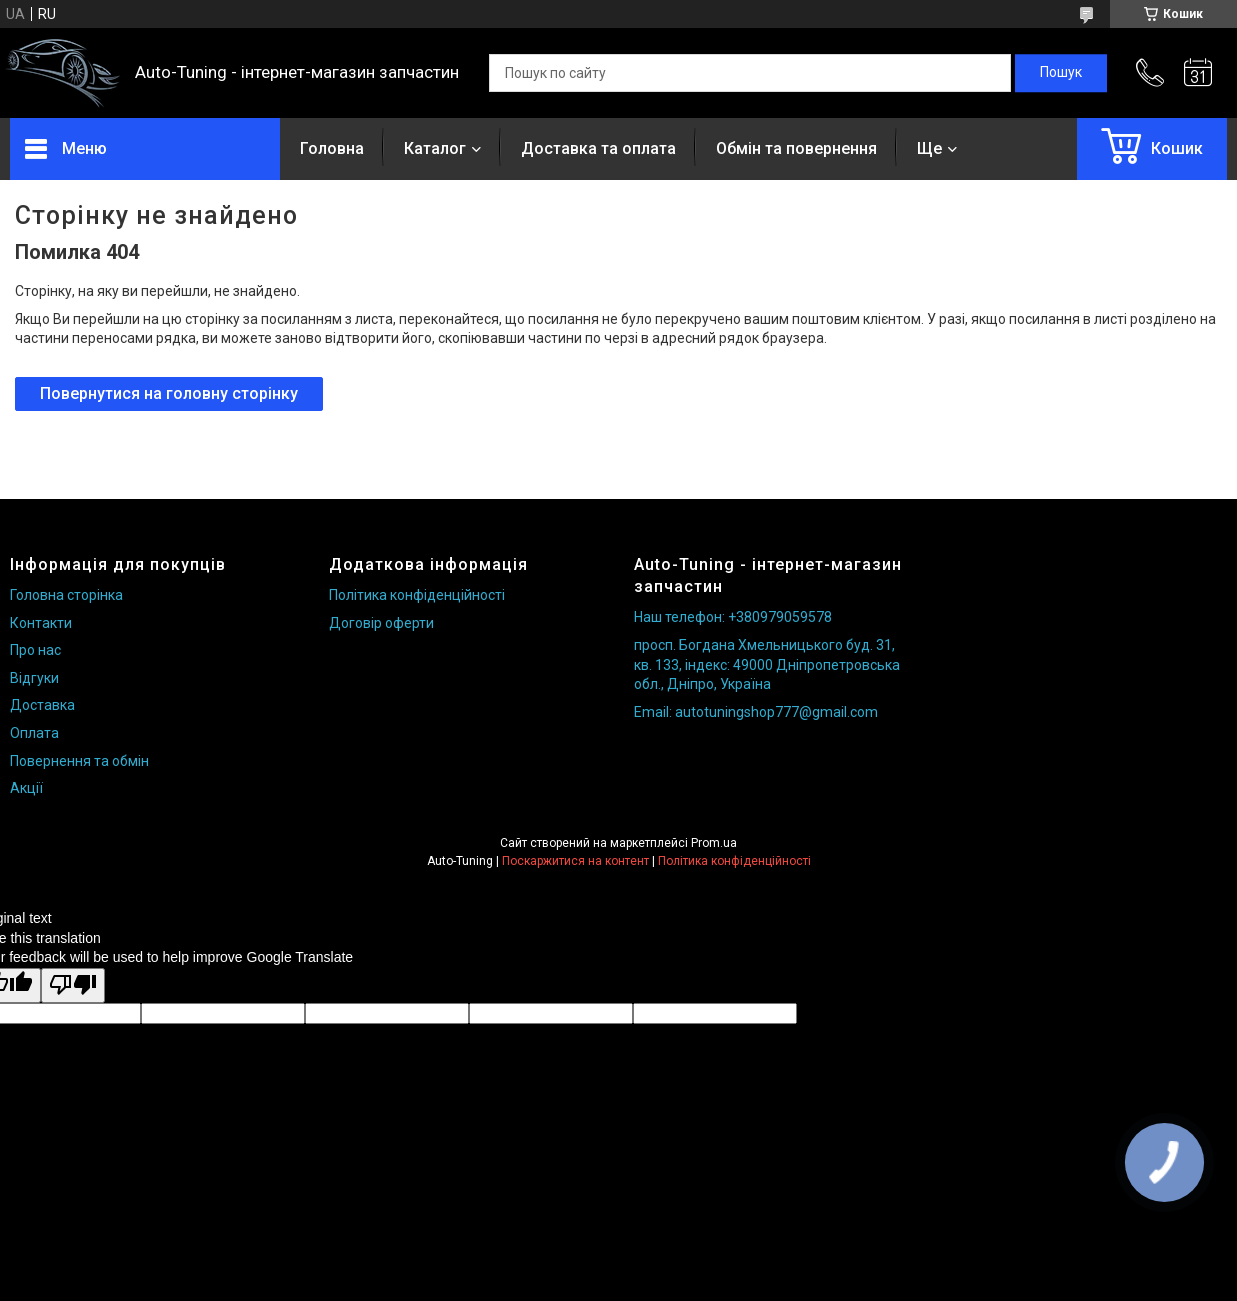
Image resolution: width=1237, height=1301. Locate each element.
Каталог (435, 148)
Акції (26, 788)
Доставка (42, 705)
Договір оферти (381, 623)
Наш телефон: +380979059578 (733, 617)
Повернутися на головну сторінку (169, 393)
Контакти (41, 623)
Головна (332, 148)
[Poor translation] (73, 985)
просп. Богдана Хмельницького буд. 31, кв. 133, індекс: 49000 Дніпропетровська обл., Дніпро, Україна (767, 664)
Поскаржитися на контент (575, 861)
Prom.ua (714, 843)
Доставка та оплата (598, 148)
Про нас (35, 650)
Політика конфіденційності (417, 595)
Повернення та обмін (79, 761)
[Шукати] (1061, 73)
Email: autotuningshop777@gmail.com (756, 712)
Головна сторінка (66, 595)
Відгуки (34, 678)
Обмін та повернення (796, 148)
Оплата (34, 733)
